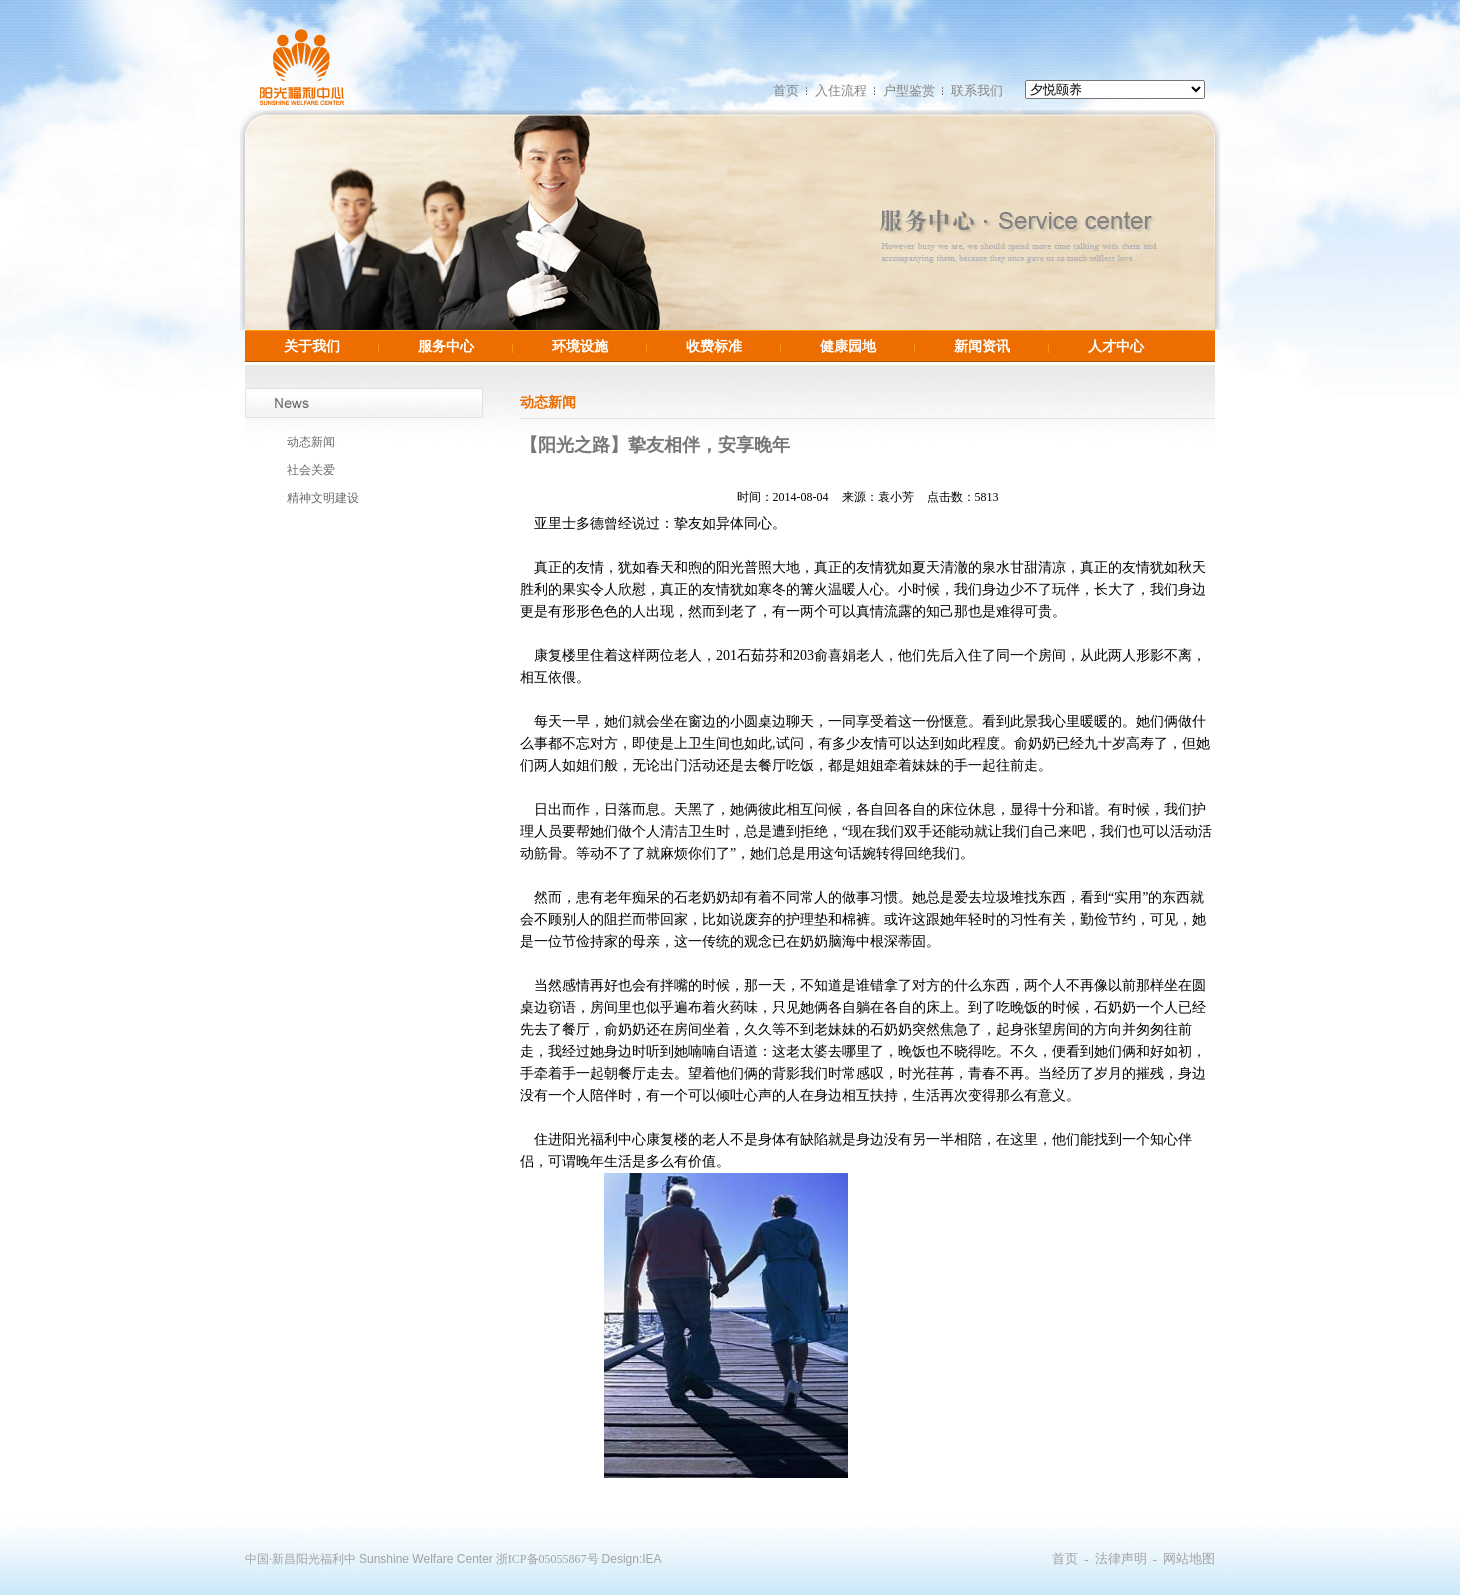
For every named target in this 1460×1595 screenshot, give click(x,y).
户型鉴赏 (909, 90)
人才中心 (1116, 346)
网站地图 (1189, 1558)
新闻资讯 (982, 346)
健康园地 (848, 346)
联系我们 (977, 90)
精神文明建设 (323, 498)
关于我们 (312, 346)
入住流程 (841, 90)
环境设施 (580, 346)
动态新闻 (311, 442)
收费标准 (714, 346)
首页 (786, 90)
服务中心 (446, 346)
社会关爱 (311, 470)
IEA (651, 1559)
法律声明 (1121, 1558)
